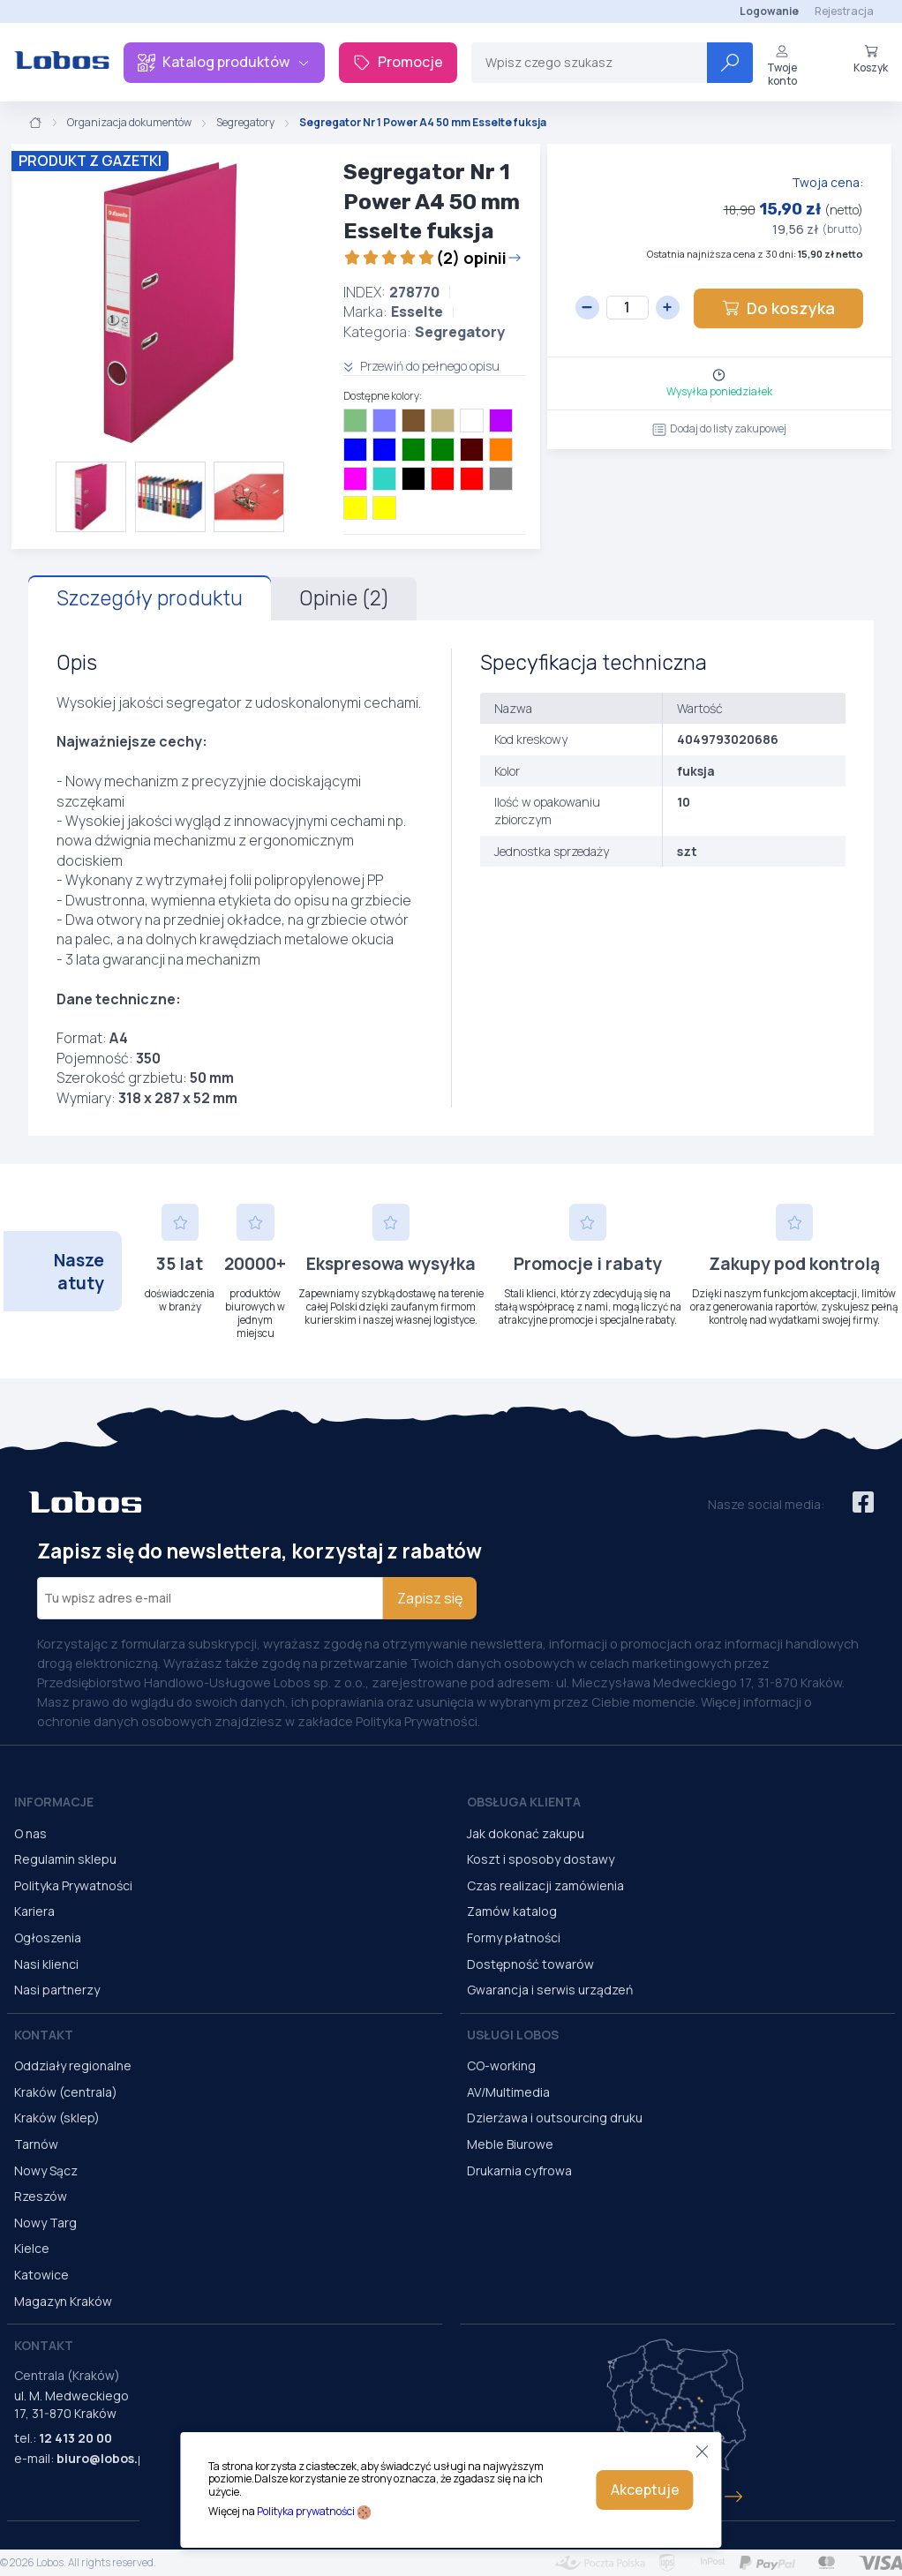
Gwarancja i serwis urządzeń (550, 1989)
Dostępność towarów (530, 1964)
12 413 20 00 (75, 2438)
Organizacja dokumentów (129, 122)
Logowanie (769, 11)
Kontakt (43, 2034)
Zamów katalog (512, 1911)
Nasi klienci (46, 1964)
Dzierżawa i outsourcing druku (555, 2117)
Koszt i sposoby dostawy (540, 1859)
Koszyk (870, 59)
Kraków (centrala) (65, 2092)
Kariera (34, 1911)
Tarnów (36, 2144)
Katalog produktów (224, 61)
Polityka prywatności (306, 2511)
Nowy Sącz (46, 2170)
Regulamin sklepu (65, 1859)
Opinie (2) (343, 598)
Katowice (41, 2274)
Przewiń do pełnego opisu (421, 365)
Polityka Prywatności (73, 1885)
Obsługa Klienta (524, 1801)
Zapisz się (429, 1598)
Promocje (398, 61)
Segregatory (245, 122)
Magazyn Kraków (63, 2301)
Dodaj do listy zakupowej (719, 428)
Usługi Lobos (513, 2034)
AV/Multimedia (508, 2092)
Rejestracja (844, 11)
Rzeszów (40, 2196)
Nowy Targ (45, 2222)
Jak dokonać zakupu (525, 1833)
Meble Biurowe (510, 2144)
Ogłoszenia (47, 1937)
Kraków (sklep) (57, 2117)
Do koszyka (778, 308)
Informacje (54, 1801)
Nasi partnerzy (57, 1989)
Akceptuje (645, 2489)
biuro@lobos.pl (102, 2458)
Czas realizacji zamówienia (545, 1885)
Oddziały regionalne (73, 2065)
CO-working (501, 2065)
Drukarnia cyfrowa (519, 2170)
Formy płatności (513, 1937)
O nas (30, 1833)
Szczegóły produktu (149, 598)
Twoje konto (782, 65)
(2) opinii (432, 257)
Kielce (31, 2248)
